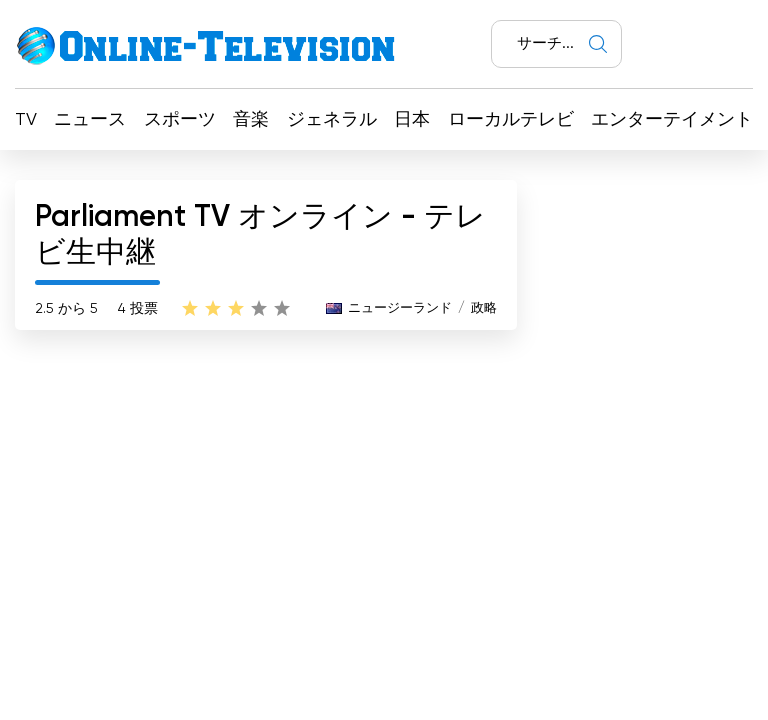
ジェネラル (332, 120)
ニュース (90, 120)
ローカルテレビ (511, 120)
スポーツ (180, 120)
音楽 (251, 120)
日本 (412, 120)
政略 (484, 308)
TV (26, 120)
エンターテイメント (672, 120)
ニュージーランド (400, 308)
